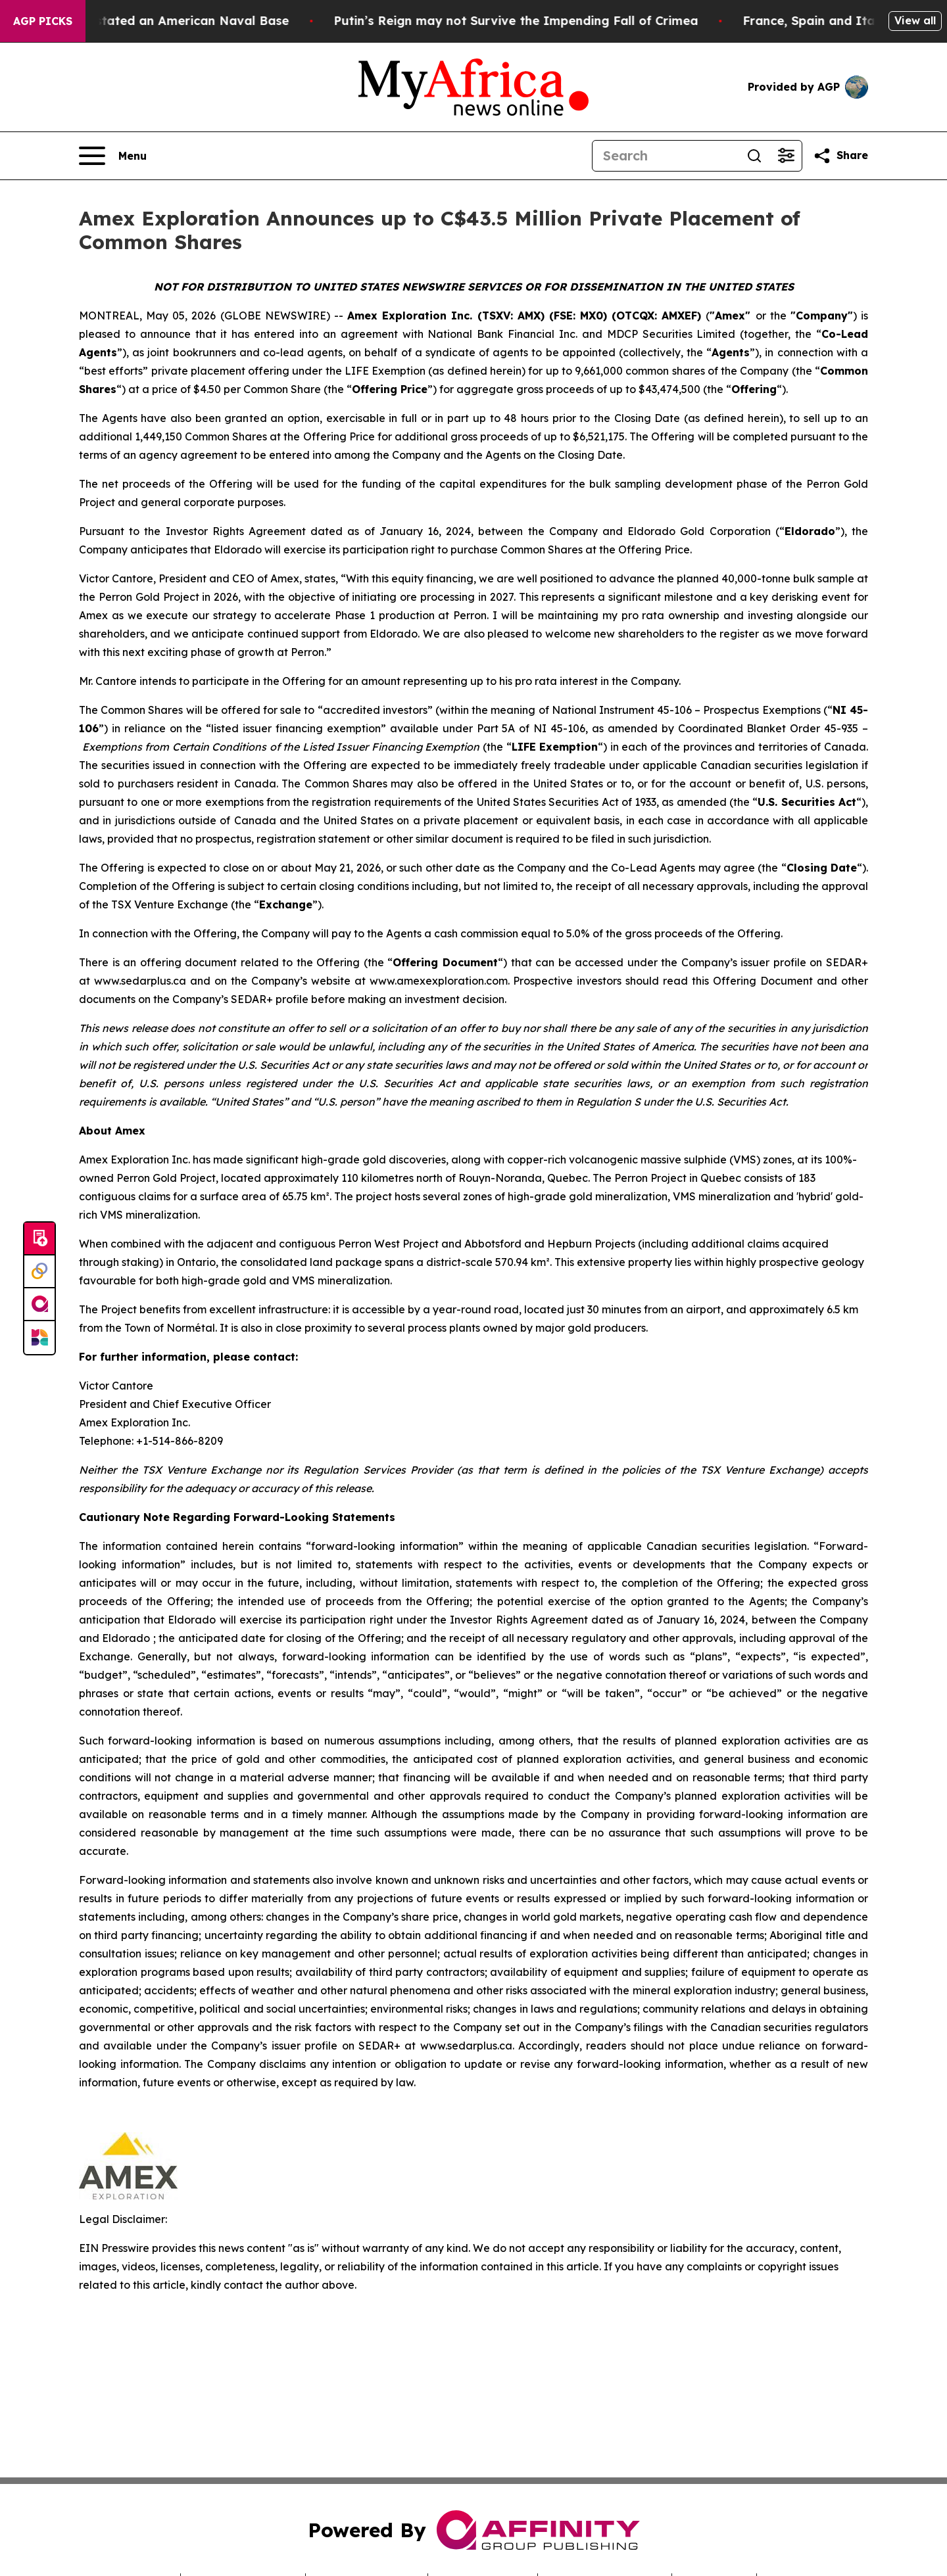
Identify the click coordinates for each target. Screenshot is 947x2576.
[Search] (666, 156)
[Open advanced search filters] (786, 156)
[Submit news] (39, 1239)
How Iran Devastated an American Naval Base (162, 20)
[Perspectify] (39, 1271)
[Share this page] (840, 156)
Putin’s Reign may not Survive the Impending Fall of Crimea (532, 20)
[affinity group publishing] (39, 1304)
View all (915, 20)
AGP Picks (42, 21)
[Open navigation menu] (113, 156)
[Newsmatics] (39, 1337)
